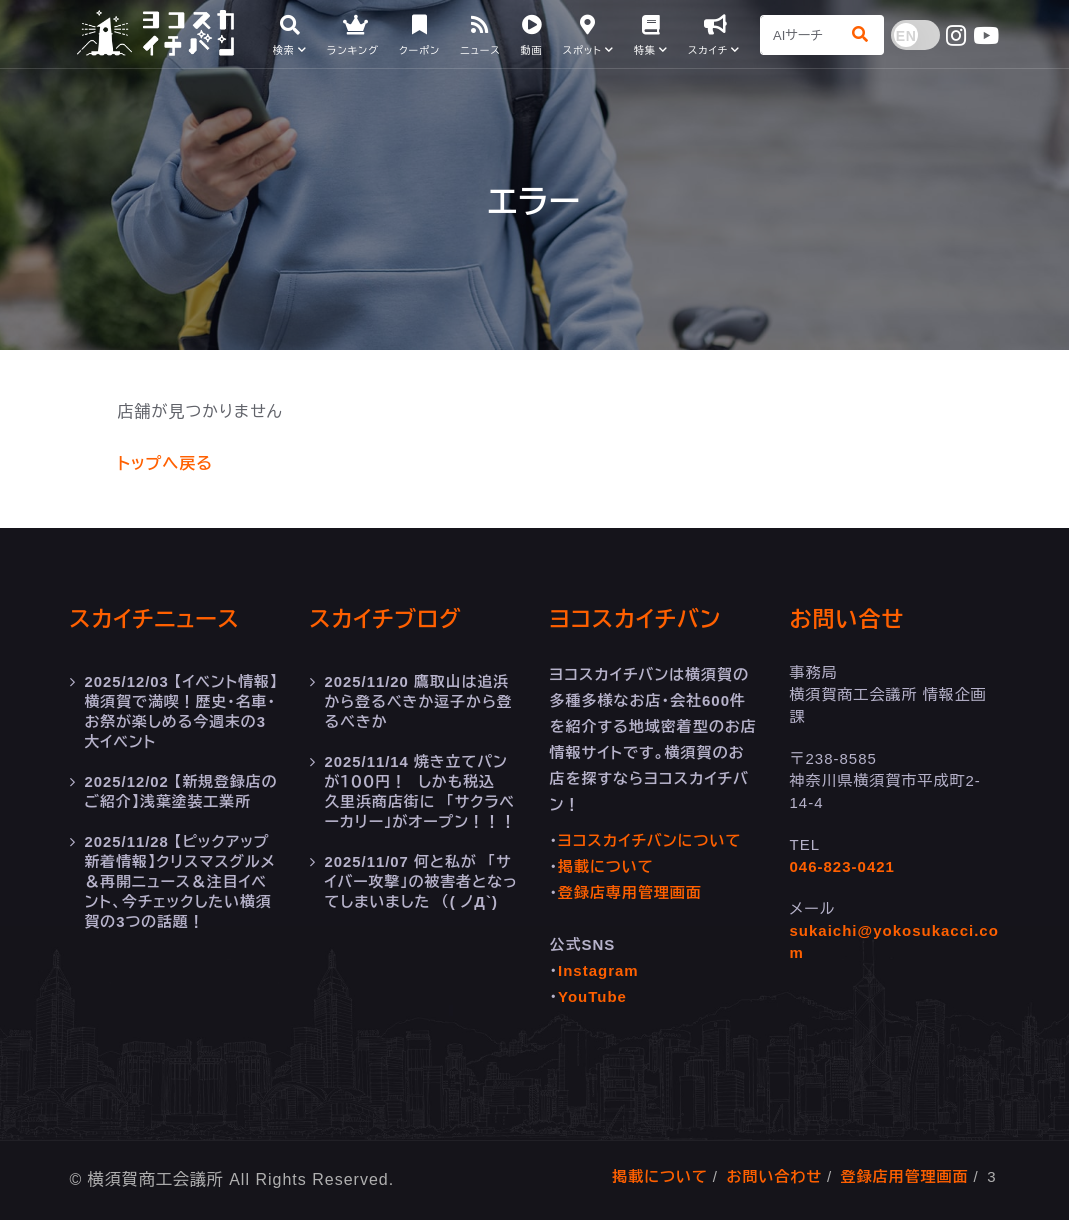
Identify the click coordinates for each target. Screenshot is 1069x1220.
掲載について (606, 866)
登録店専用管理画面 (630, 892)
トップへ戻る (165, 463)
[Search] (800, 35)
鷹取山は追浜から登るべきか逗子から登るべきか (420, 701)
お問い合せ (847, 619)
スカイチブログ (386, 619)
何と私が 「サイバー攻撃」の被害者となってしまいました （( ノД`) (422, 881)
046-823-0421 (842, 866)
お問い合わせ (774, 1176)
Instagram (598, 970)
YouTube (592, 996)
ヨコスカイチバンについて (649, 840)
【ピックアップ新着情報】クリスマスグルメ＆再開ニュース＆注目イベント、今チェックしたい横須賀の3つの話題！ (181, 881)
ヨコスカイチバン (636, 619)
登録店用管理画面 (905, 1176)
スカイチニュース (155, 619)
